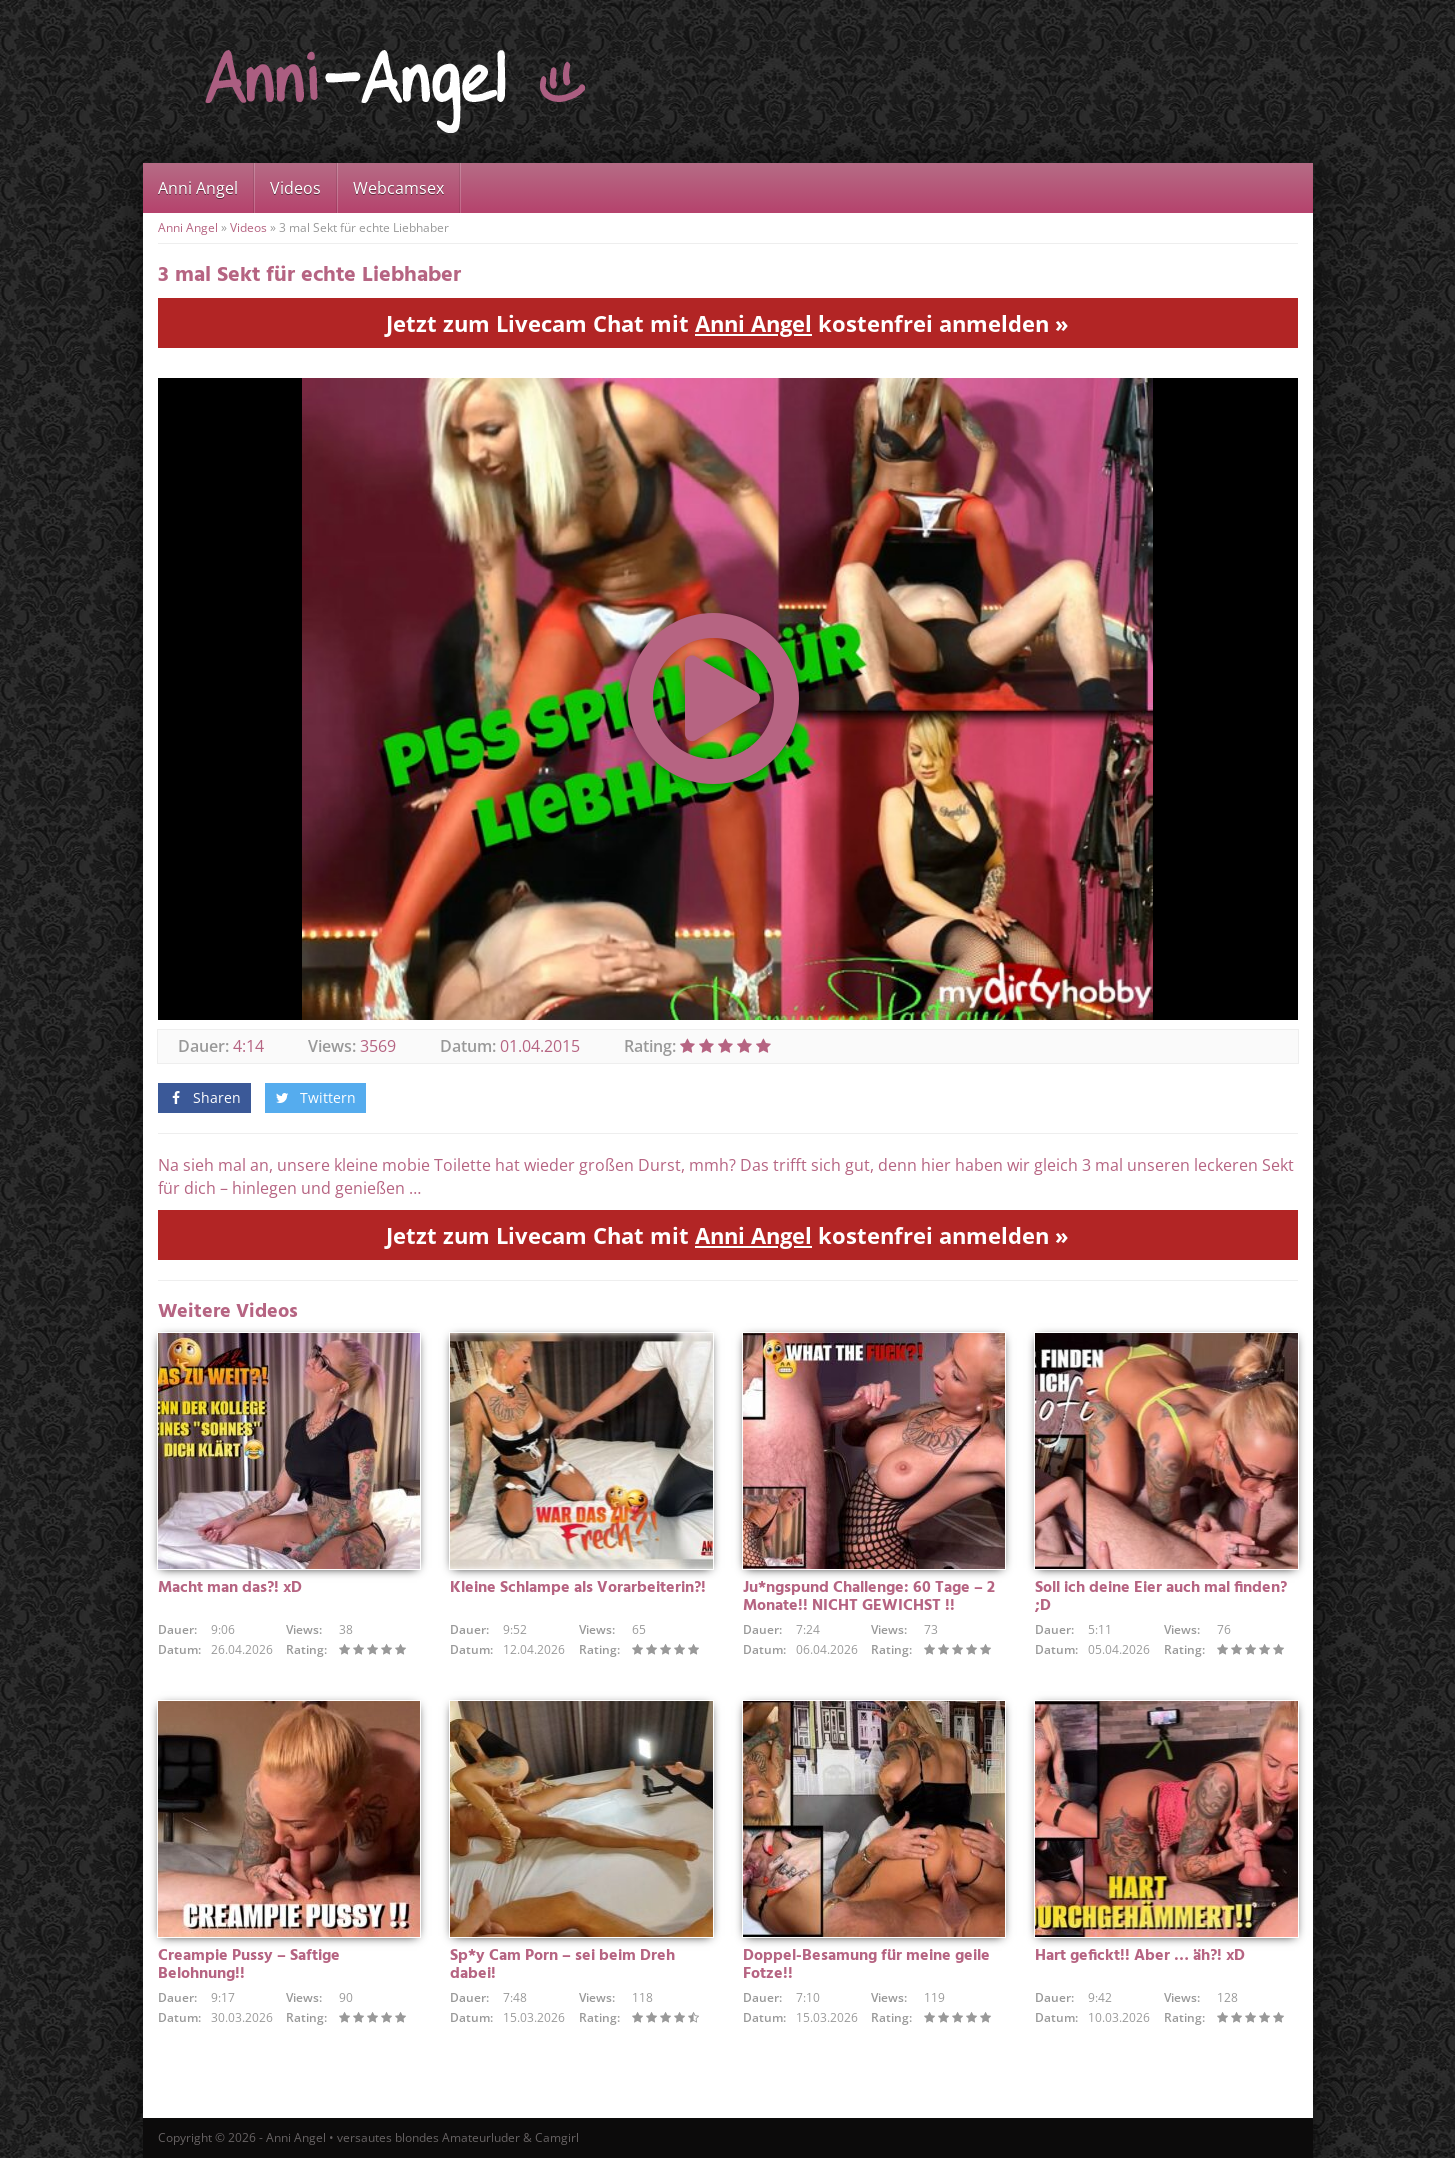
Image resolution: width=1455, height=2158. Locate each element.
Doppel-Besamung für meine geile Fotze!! (866, 1965)
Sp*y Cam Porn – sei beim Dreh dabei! (562, 1965)
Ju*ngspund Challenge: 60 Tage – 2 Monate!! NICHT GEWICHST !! (869, 1597)
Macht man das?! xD (230, 1588)
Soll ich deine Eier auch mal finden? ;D (1161, 1597)
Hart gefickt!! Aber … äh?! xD (1140, 1956)
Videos (295, 188)
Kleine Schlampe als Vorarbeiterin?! (578, 1588)
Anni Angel (198, 188)
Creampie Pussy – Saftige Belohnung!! (249, 1965)
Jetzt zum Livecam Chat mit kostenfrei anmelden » (727, 323)
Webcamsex (398, 188)
